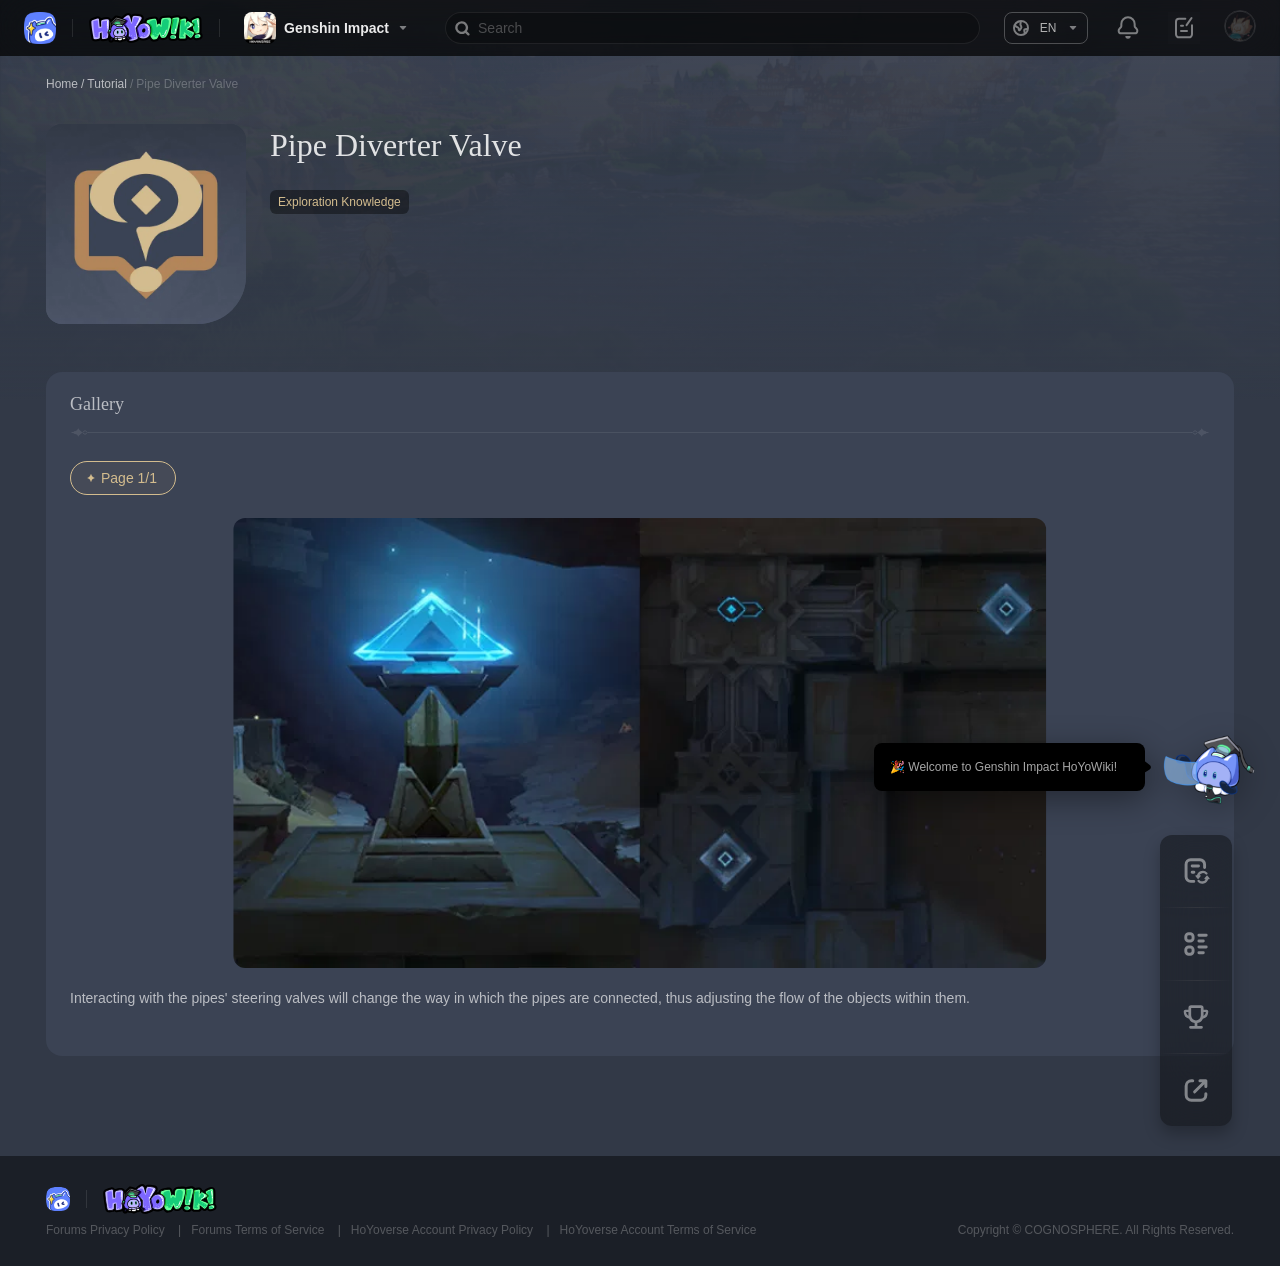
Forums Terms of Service (259, 1230)
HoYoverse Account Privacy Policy (444, 1230)
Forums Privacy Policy (107, 1230)
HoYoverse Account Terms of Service (658, 1230)
